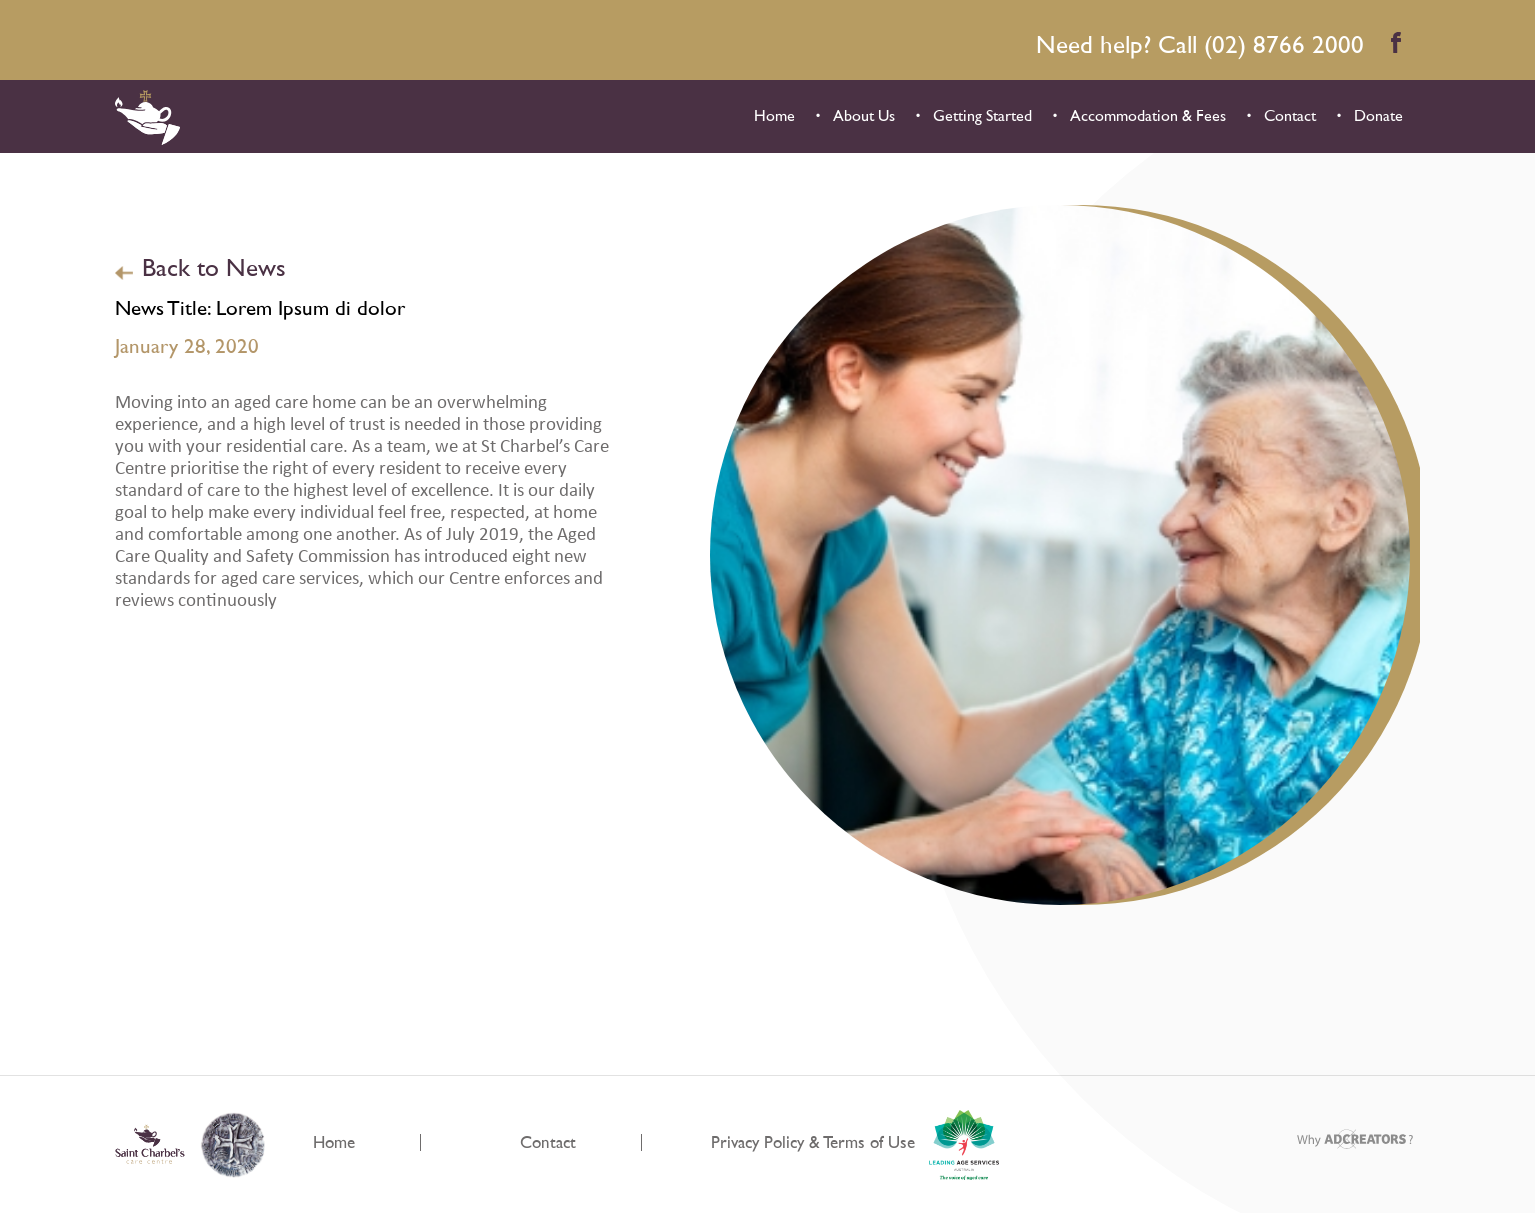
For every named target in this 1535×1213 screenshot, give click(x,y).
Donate (1378, 116)
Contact (1290, 116)
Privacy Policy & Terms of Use (813, 1142)
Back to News (214, 268)
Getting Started (982, 116)
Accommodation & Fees (1148, 116)
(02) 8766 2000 (1284, 45)
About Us (864, 116)
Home (774, 116)
